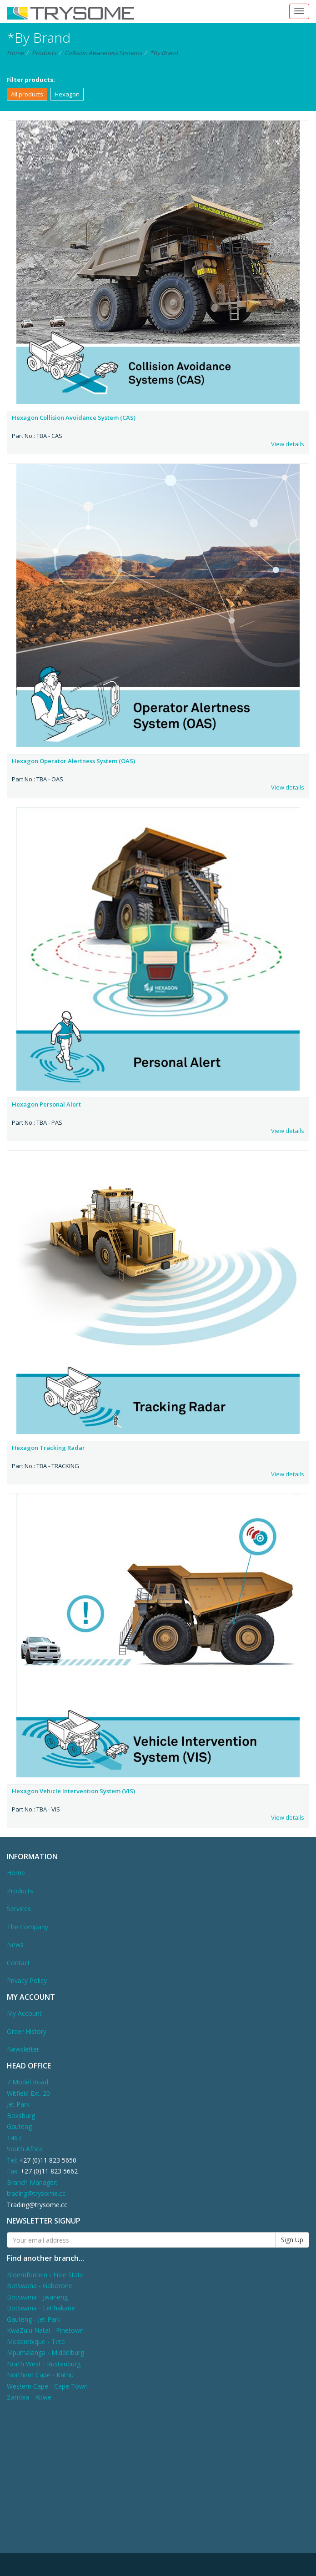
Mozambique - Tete (36, 2341)
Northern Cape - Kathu (40, 2374)
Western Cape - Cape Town (47, 2386)
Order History (26, 2031)
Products (44, 53)
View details (287, 444)
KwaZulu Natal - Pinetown (45, 2330)
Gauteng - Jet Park (33, 2319)
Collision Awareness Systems (103, 53)
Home (15, 53)
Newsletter (23, 2049)
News (15, 1944)
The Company (27, 1926)
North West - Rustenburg (43, 2364)
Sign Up (292, 2239)
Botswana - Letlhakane (41, 2308)
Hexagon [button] (67, 94)
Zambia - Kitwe (29, 2397)
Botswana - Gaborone (39, 2285)
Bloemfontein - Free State (45, 2274)
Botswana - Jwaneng (37, 2297)
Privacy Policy (27, 1980)
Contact (18, 1962)
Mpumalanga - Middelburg (45, 2352)
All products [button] (27, 94)
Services (19, 1908)
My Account (24, 2013)
